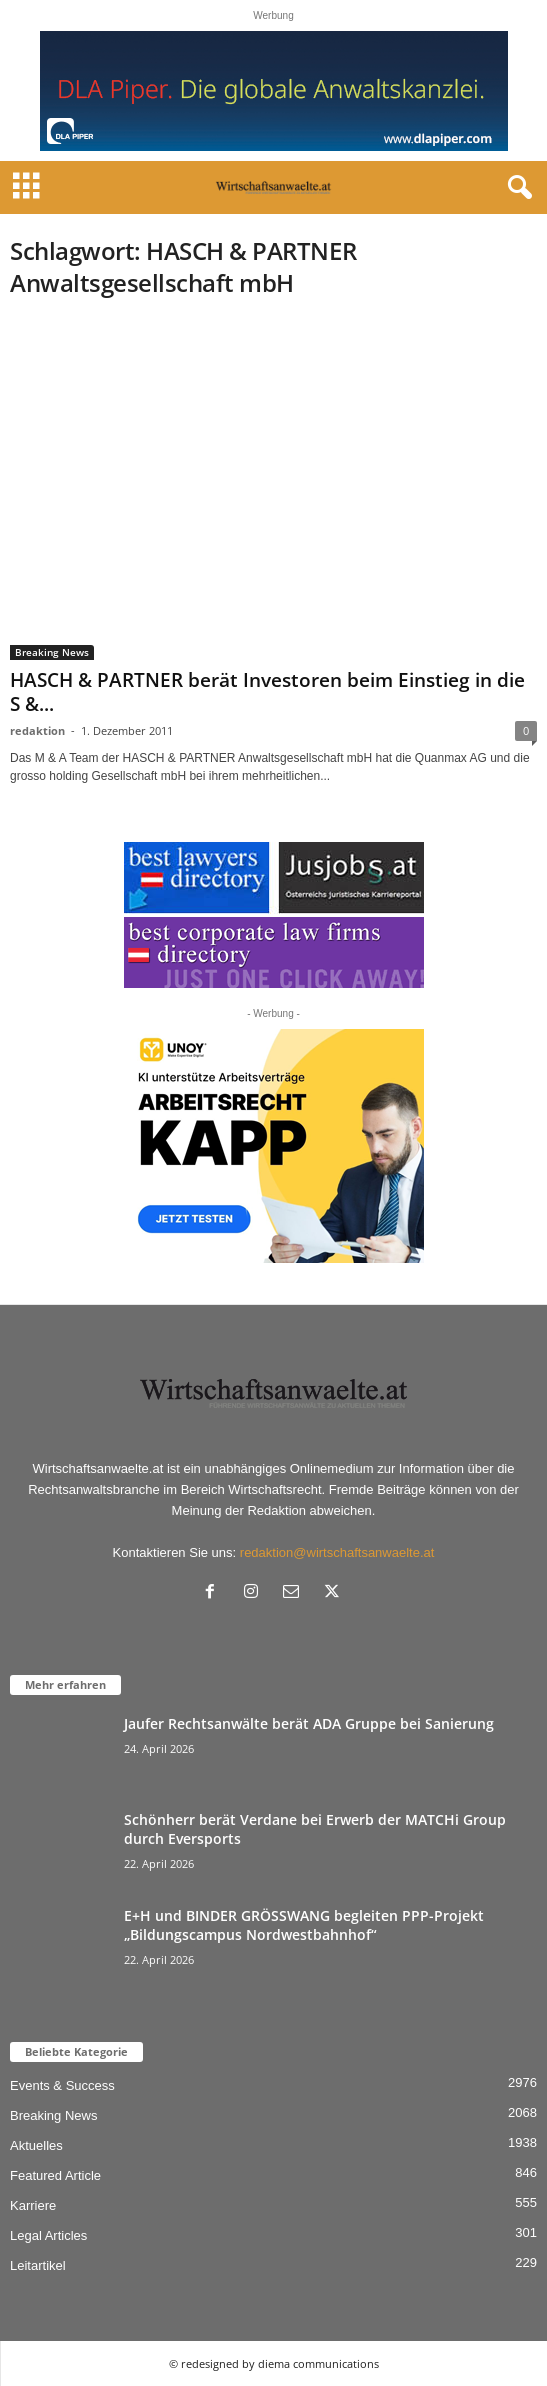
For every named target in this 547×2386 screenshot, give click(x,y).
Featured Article (55, 2175)
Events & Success (62, 2085)
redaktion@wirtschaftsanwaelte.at (337, 1552)
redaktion (37, 730)
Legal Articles (48, 2235)
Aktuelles (36, 2145)
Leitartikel (38, 2265)
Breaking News (52, 652)
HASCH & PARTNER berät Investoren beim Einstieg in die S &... (267, 692)
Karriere (33, 2205)
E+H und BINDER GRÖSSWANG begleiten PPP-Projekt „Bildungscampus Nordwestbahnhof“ (304, 1925)
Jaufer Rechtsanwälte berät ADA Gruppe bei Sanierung (309, 1723)
